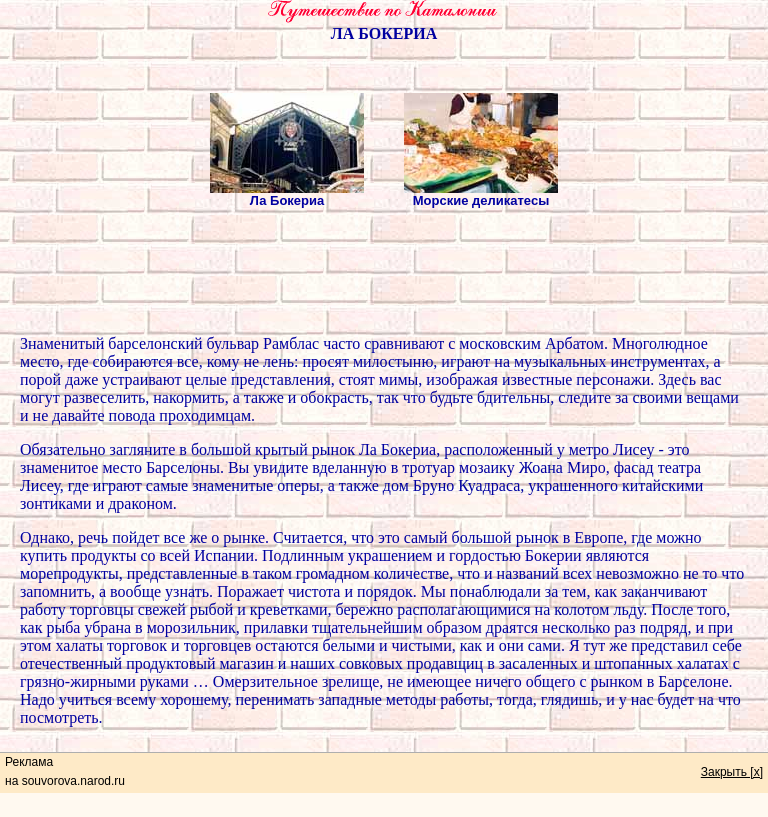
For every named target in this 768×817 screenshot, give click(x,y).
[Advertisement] (384, 274)
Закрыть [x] (732, 772)
